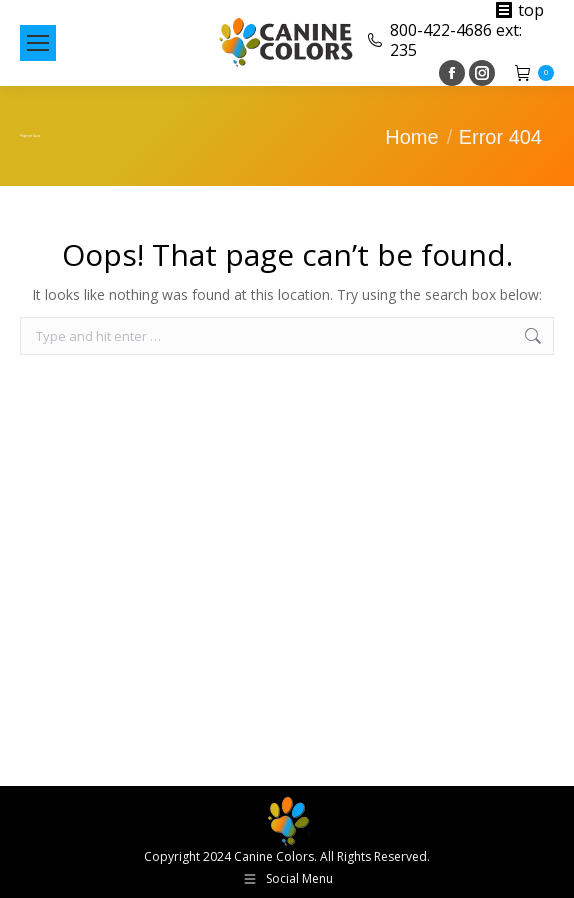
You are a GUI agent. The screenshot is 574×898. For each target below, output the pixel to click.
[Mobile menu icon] (38, 43)
